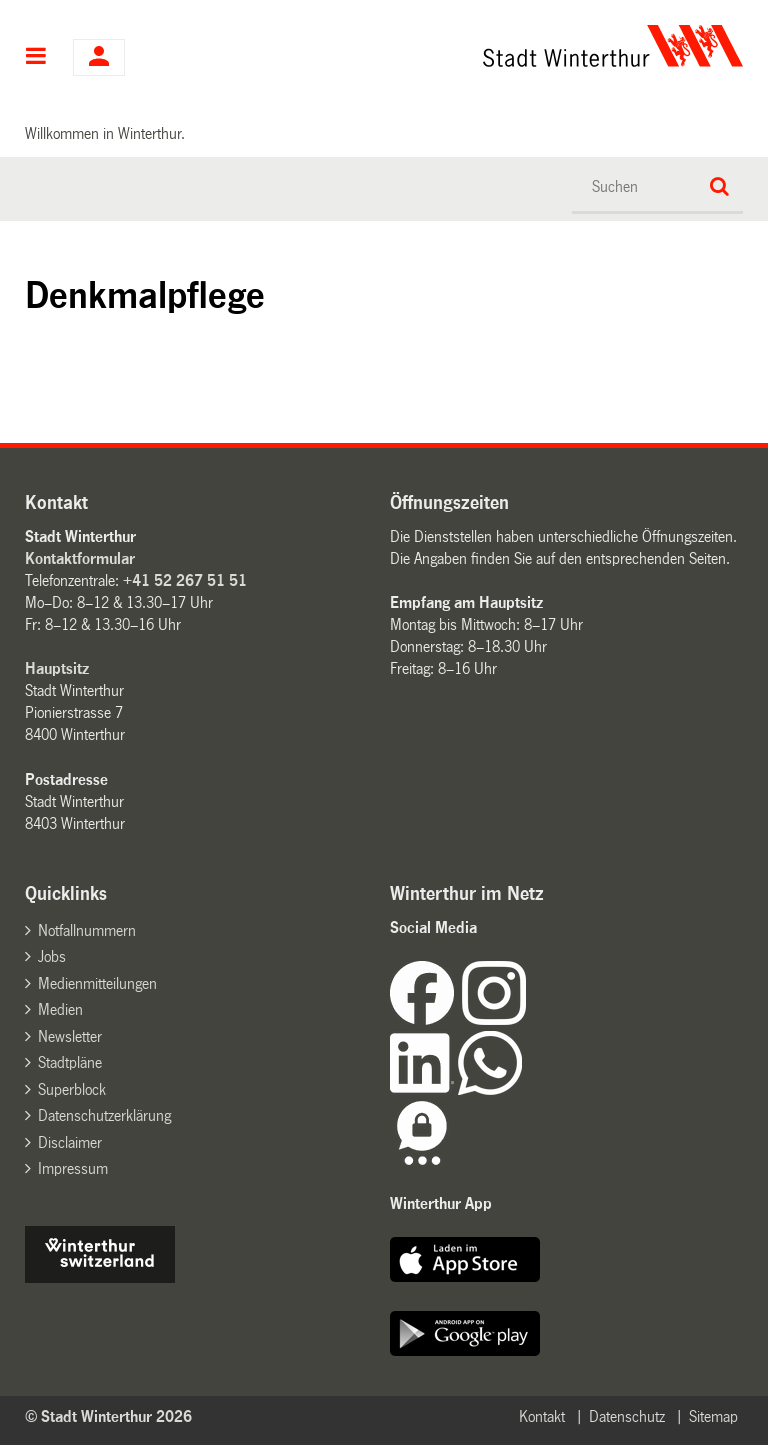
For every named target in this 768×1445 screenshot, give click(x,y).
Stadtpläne (70, 1062)
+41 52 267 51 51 (185, 580)
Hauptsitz (57, 668)
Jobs (52, 956)
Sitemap (713, 1416)
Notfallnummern (87, 930)
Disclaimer (70, 1142)
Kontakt (542, 1416)
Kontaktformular (80, 558)
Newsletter (70, 1036)
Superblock (72, 1089)
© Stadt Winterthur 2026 (108, 1416)
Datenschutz (627, 1416)
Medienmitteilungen (97, 983)
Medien (60, 1009)
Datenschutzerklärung (104, 1115)
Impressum (73, 1168)
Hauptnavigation (36, 58)
